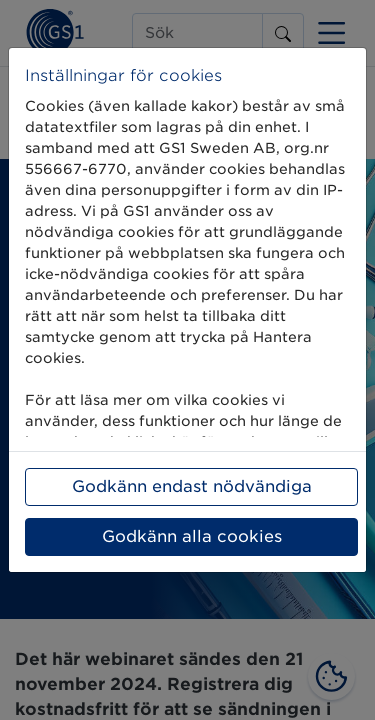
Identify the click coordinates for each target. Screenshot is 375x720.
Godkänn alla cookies (192, 536)
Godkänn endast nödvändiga (192, 486)
